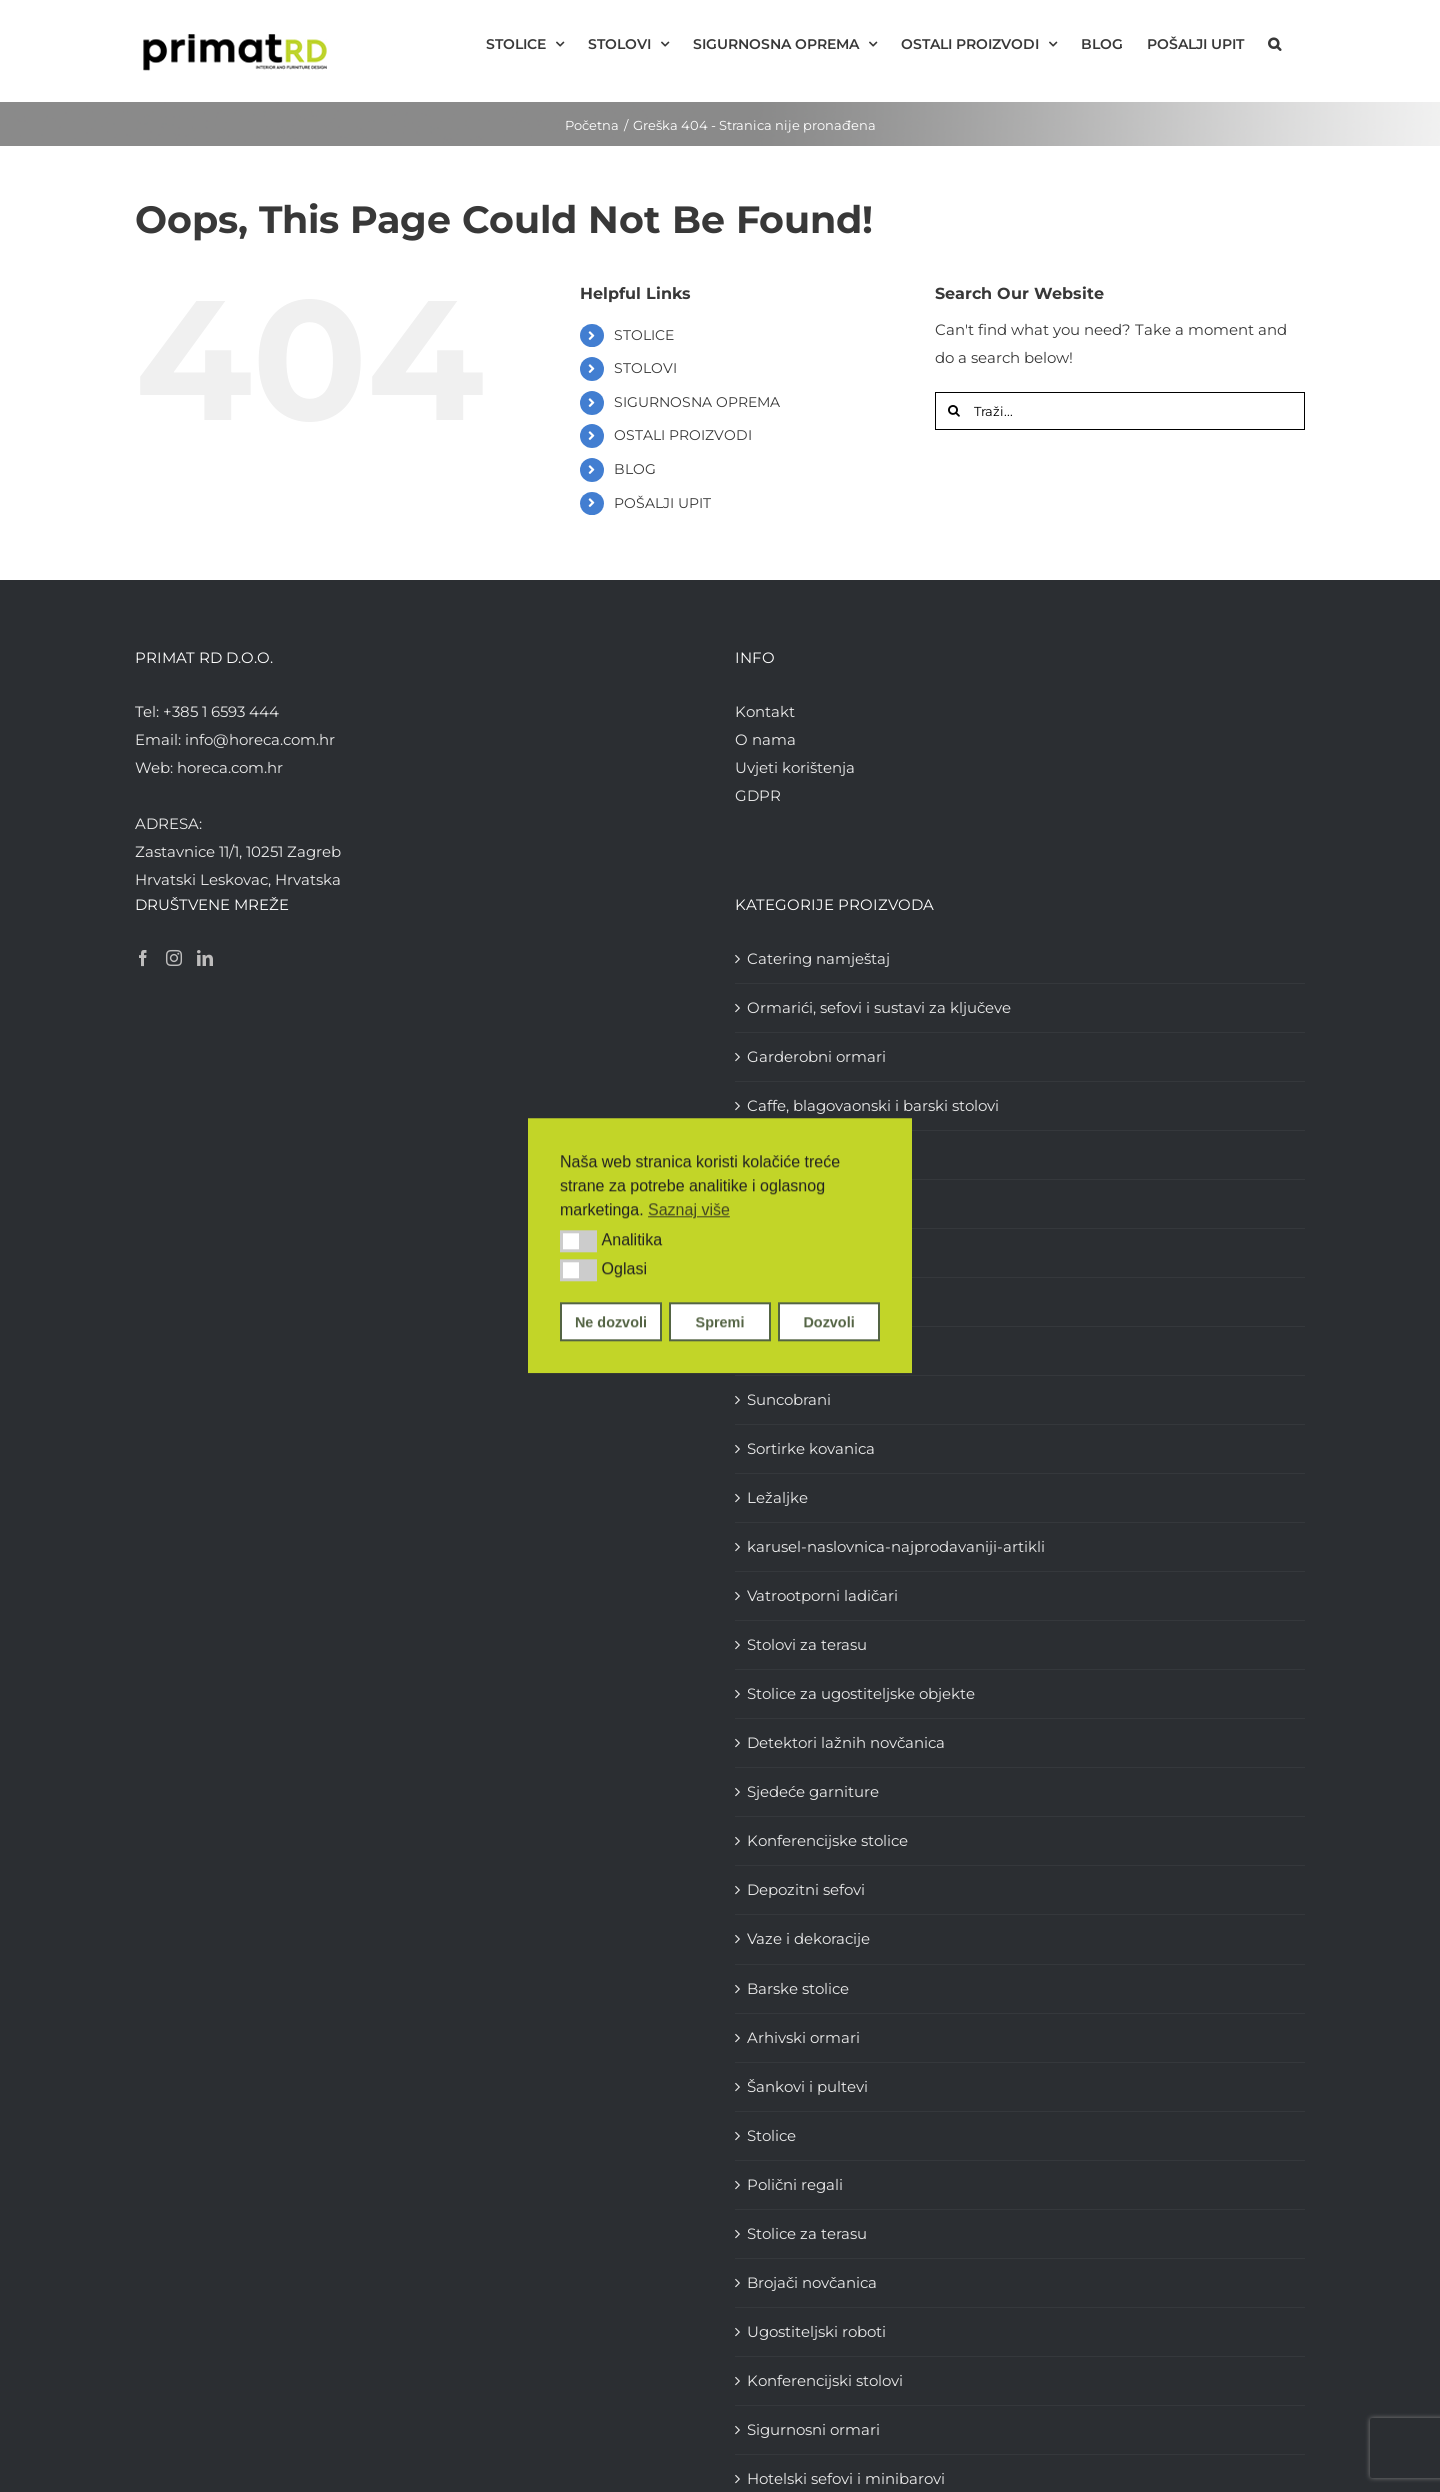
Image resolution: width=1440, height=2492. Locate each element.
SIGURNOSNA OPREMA (697, 402)
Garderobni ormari (816, 1056)
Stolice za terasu (807, 2233)
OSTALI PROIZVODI (683, 435)
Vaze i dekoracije (808, 1938)
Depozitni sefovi (806, 1889)
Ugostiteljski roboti (816, 2331)
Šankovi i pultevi (807, 2086)
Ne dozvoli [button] (611, 1322)
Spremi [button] (720, 1322)
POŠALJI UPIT (662, 503)
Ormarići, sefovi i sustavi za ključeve (879, 1007)
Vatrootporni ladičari (822, 1595)
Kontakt (765, 711)
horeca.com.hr (230, 767)
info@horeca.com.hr (260, 739)
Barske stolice (798, 1988)
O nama (765, 739)
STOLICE (644, 335)
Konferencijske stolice (827, 1840)
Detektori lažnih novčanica (846, 1742)
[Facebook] (143, 958)
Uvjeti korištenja (795, 767)
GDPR (758, 795)
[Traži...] (1120, 411)
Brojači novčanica (812, 2282)
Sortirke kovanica (811, 1448)
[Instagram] (174, 958)
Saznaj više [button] (689, 1209)
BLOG (635, 469)
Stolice (771, 2135)
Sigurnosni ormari (813, 2429)
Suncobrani (789, 1399)
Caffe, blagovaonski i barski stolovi (873, 1105)
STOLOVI (645, 368)
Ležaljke (777, 1497)
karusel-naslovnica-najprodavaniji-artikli (896, 1546)
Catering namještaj (818, 958)
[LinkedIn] (205, 958)
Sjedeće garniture (813, 1791)
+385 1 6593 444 (221, 711)
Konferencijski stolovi (825, 2380)
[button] (578, 1241)
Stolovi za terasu (807, 1644)
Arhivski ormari (803, 2037)
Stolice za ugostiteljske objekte (861, 1693)
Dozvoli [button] (828, 1322)
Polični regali (795, 2184)
